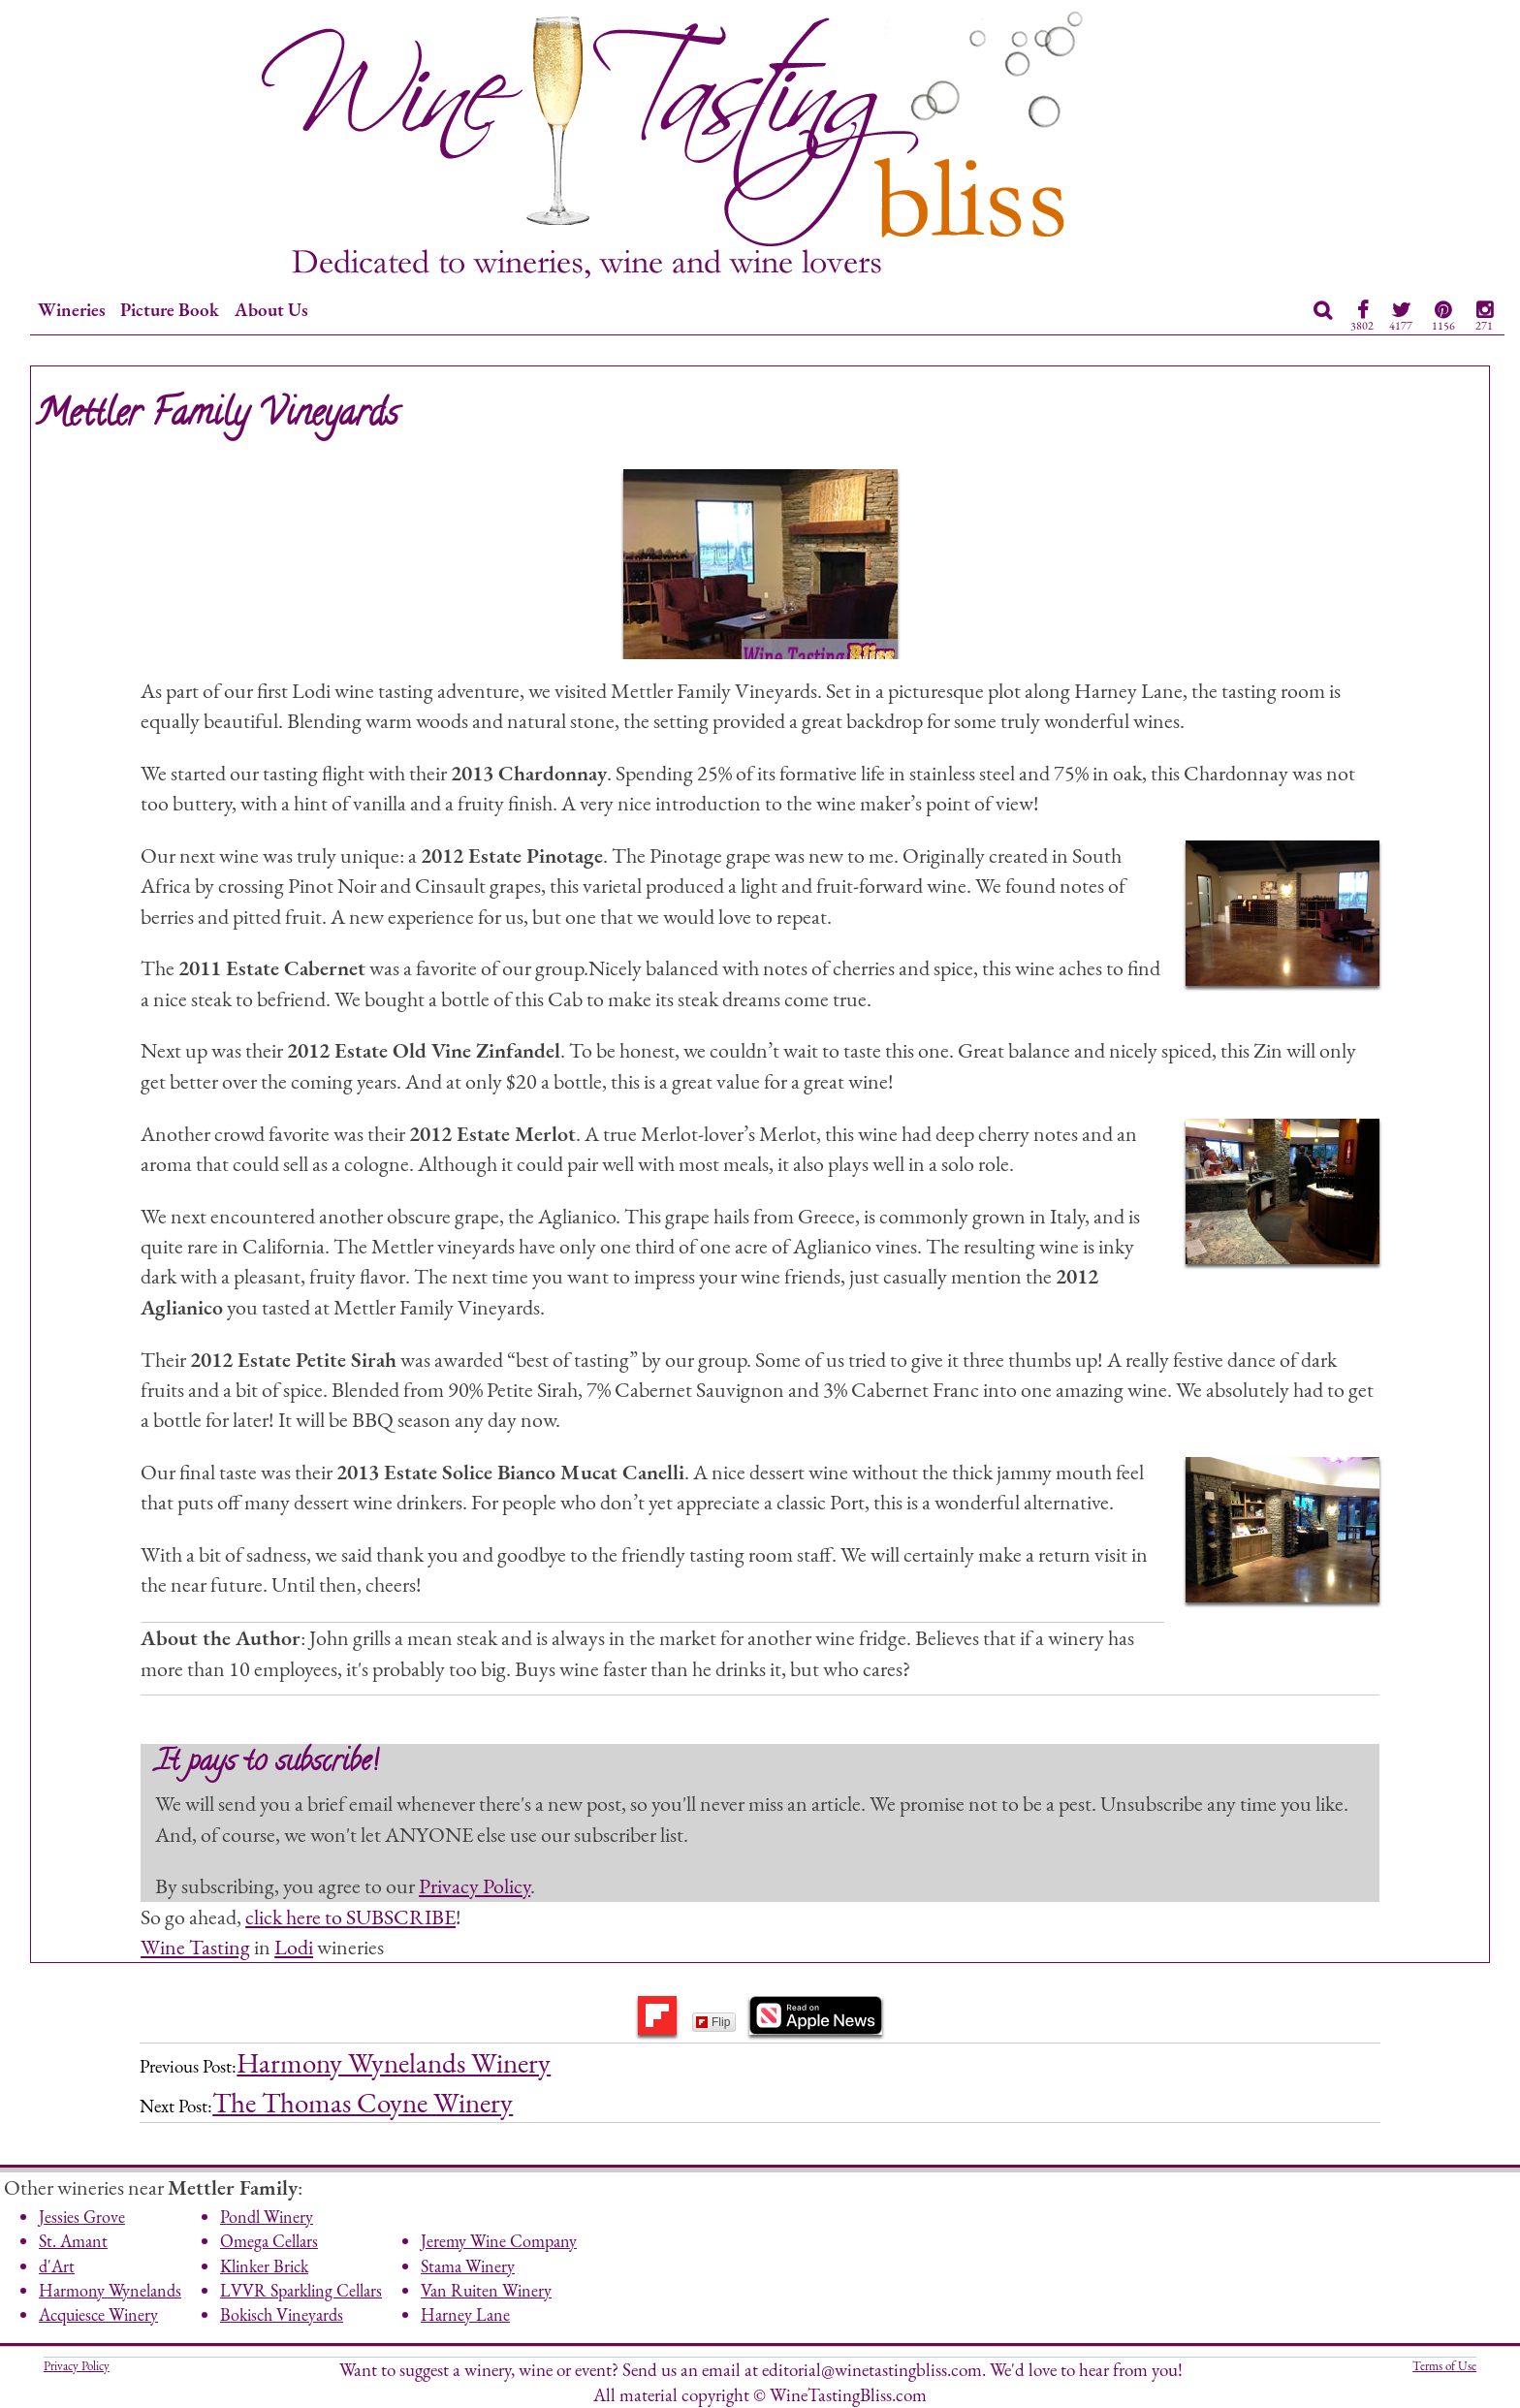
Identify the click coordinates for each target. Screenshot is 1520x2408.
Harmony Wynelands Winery (394, 2062)
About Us (271, 310)
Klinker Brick (264, 2266)
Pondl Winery (266, 2216)
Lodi (293, 1946)
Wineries (72, 310)
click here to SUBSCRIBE (350, 1916)
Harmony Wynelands (110, 2290)
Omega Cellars (269, 2241)
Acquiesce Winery (98, 2314)
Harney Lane (465, 2314)
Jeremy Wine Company (499, 2241)
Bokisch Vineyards (281, 2314)
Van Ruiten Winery (486, 2290)
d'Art (57, 2266)
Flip (713, 2022)
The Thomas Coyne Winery (362, 2102)
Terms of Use (1444, 2366)
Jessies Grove (82, 2216)
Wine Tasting (195, 1946)
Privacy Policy (474, 1885)
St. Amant (73, 2241)
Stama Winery (468, 2266)
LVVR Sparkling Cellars (301, 2290)
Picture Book (169, 310)
